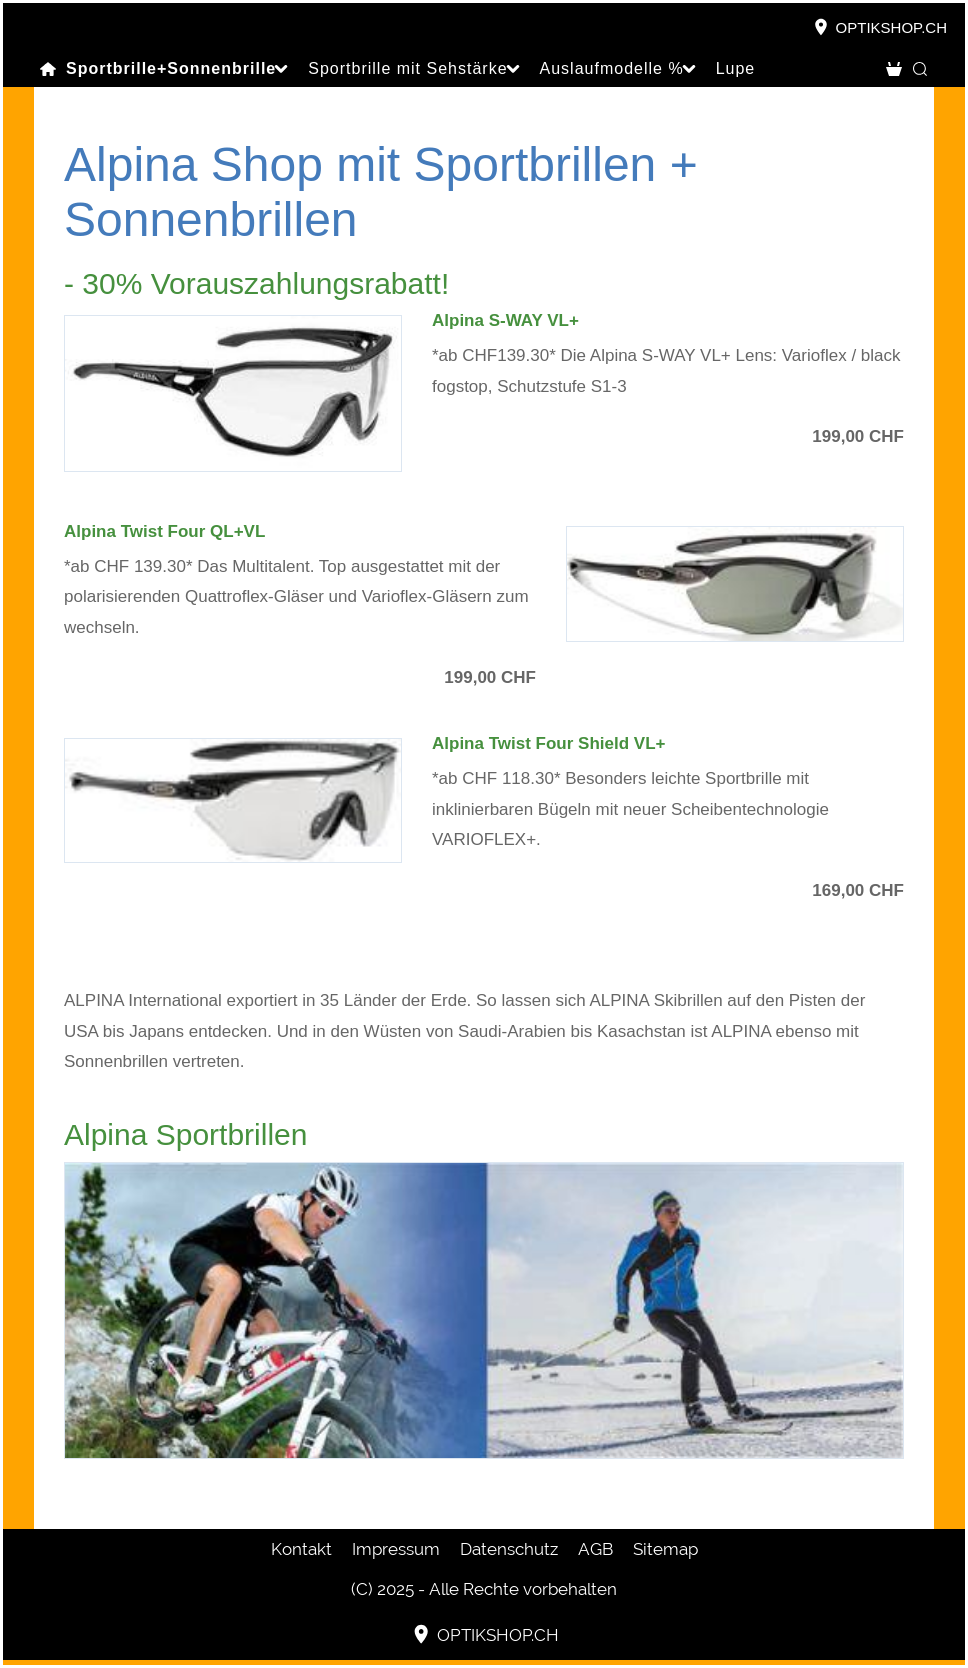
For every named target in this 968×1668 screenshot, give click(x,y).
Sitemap (665, 1549)
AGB (595, 1549)
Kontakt (301, 1549)
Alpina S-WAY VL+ (505, 320)
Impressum (396, 1549)
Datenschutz (509, 1549)
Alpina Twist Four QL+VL (164, 531)
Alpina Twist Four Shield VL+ (548, 743)
